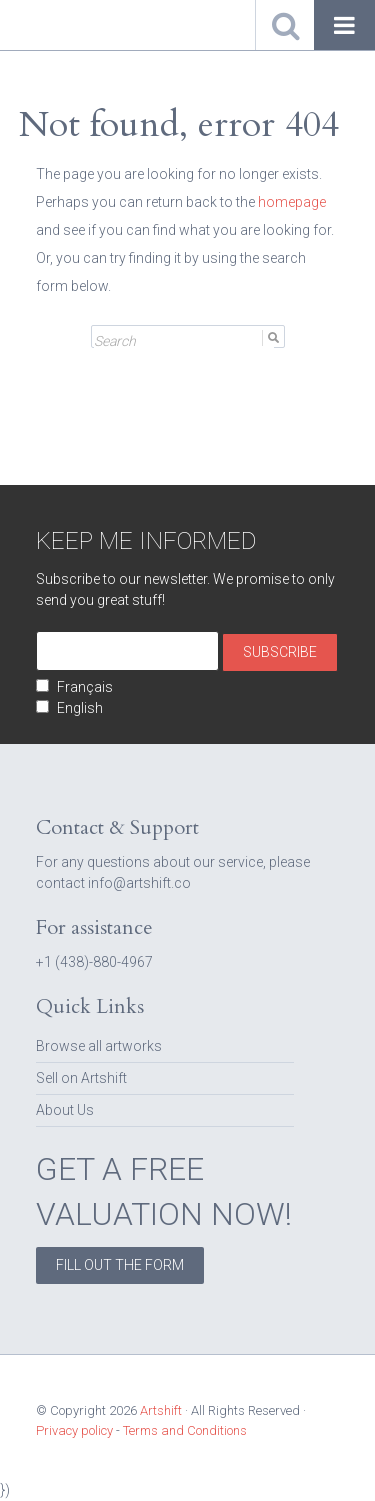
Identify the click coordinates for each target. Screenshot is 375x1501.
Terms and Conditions (185, 1430)
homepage (292, 202)
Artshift (50, 25)
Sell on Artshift (81, 1078)
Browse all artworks (99, 1046)
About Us (65, 1110)
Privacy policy (74, 1430)
